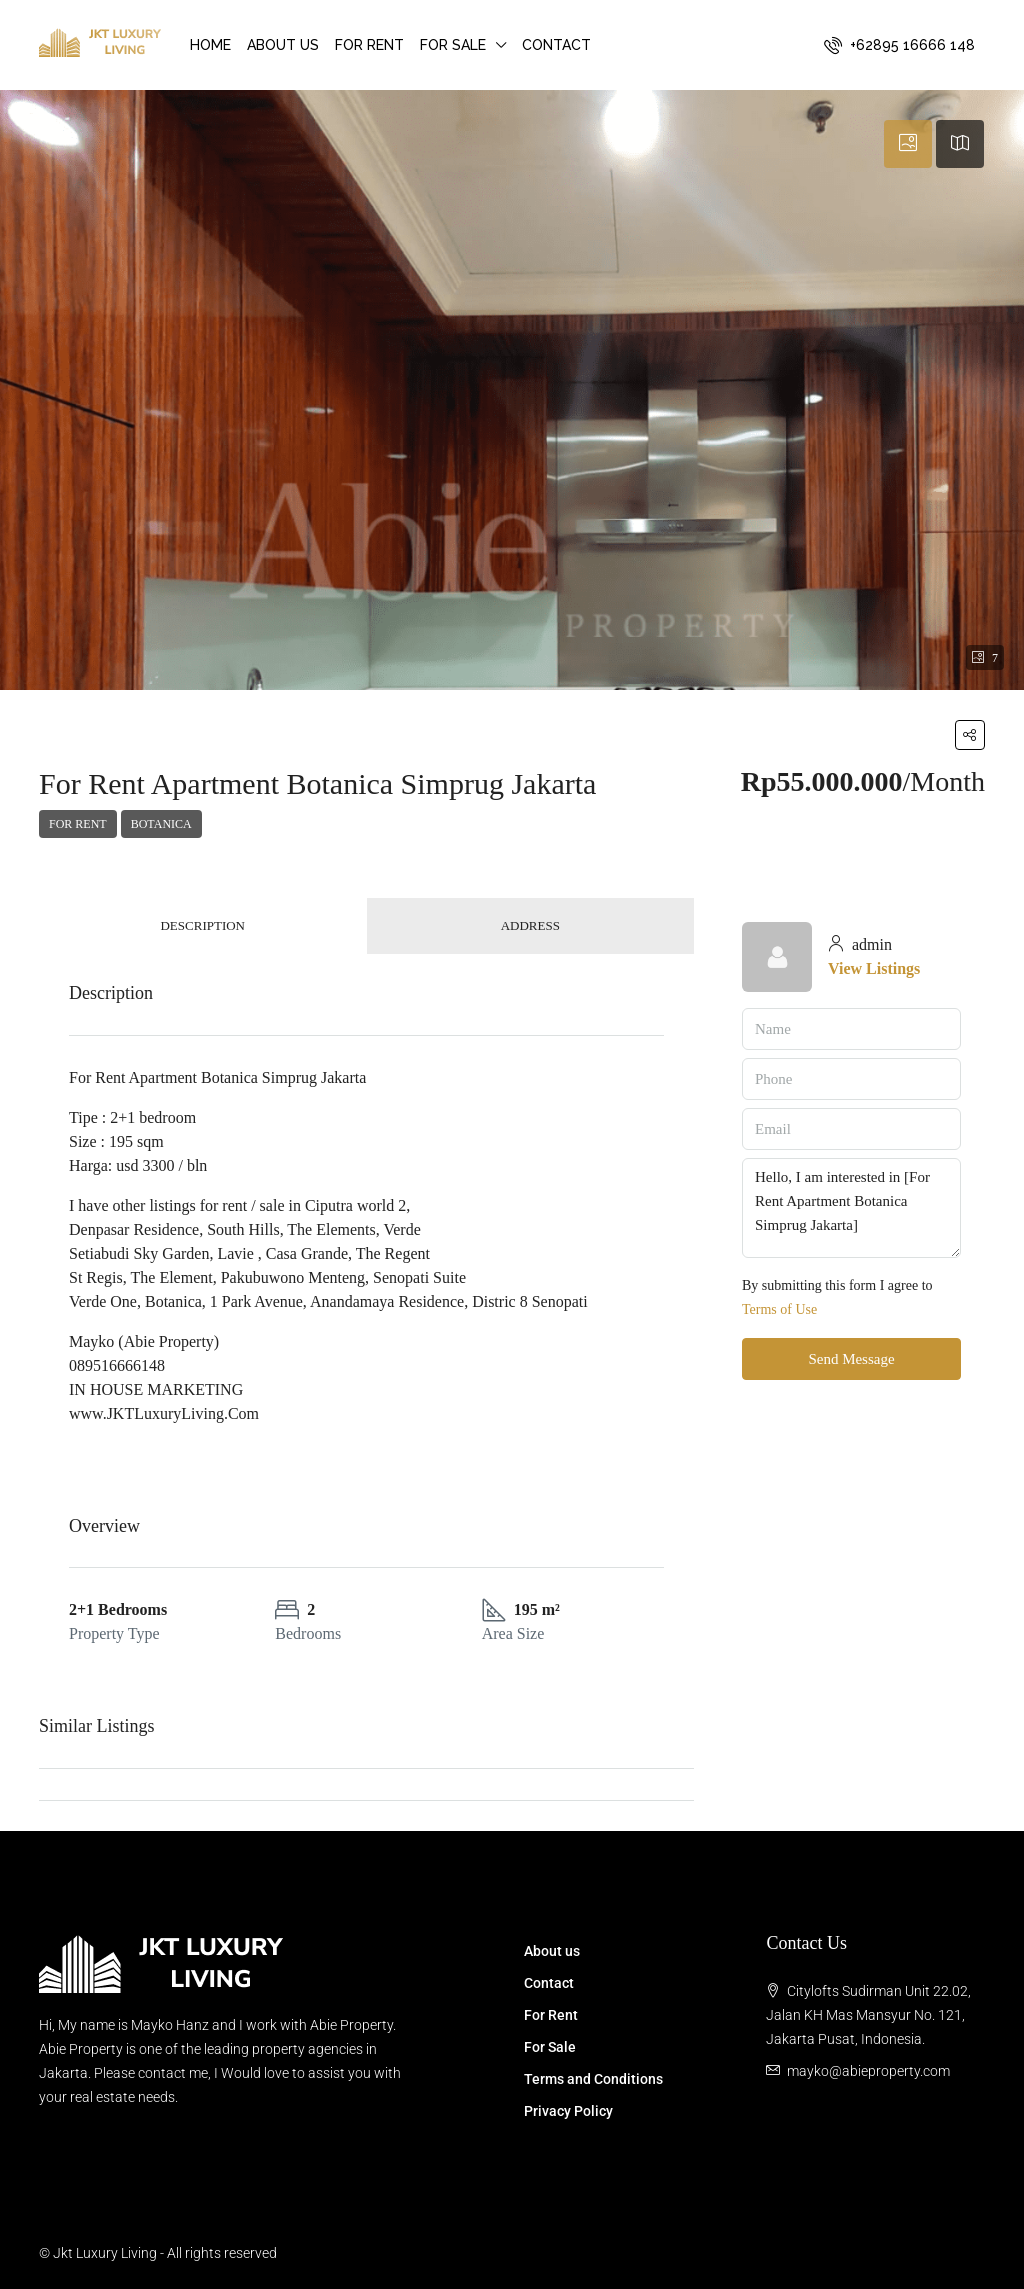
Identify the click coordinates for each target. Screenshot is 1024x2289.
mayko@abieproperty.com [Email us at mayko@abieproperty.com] (868, 2071)
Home (210, 45)
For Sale (453, 45)
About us (283, 45)
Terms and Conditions (593, 2079)
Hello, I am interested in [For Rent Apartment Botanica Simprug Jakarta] (851, 1208)
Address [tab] (530, 925)
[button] (970, 735)
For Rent (369, 45)
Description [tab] (202, 925)
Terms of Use (779, 1309)
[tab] (908, 144)
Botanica (161, 824)
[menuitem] (899, 45)
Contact (556, 45)
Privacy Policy (568, 2111)
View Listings (874, 968)
